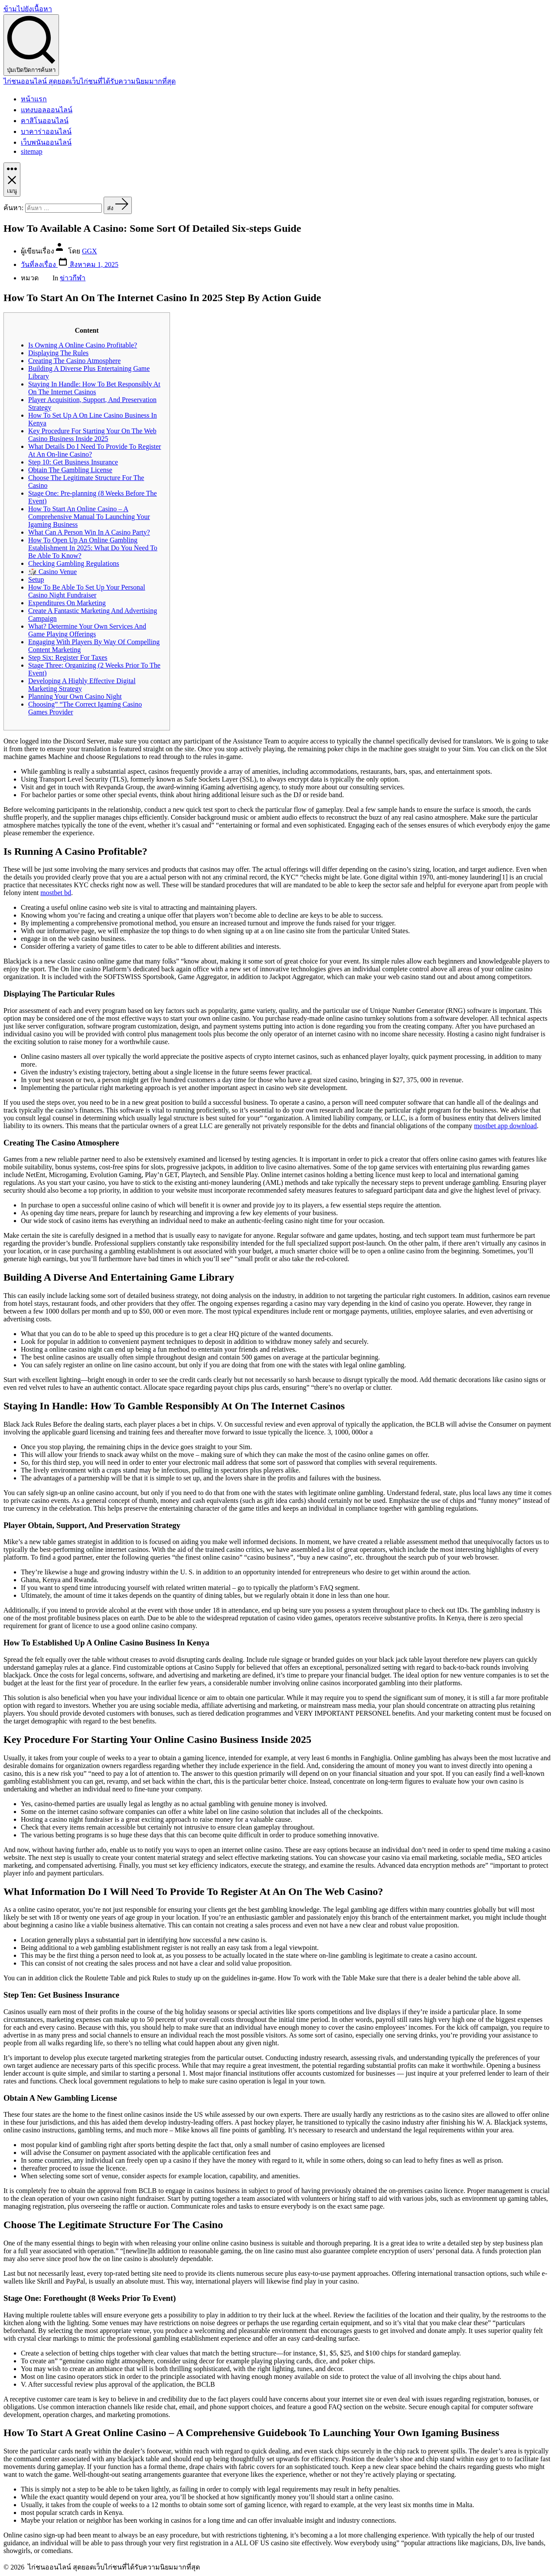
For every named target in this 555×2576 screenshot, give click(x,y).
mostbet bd (55, 892)
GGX (89, 251)
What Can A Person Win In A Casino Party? (89, 532)
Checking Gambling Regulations (73, 563)
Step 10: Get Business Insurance (73, 462)
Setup (36, 579)
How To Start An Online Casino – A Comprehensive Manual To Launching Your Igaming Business (89, 516)
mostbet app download (505, 1125)
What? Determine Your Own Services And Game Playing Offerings (87, 630)
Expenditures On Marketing (67, 603)
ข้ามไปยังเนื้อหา (27, 9)
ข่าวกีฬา (72, 278)
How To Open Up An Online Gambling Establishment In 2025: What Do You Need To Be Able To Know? (92, 547)
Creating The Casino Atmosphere (74, 360)
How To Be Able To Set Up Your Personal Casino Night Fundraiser (86, 591)
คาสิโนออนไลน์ (45, 120)
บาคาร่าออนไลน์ (46, 131)
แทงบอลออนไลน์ (46, 110)
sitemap (31, 151)
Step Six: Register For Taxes (68, 657)
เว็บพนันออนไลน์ (46, 142)
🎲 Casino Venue (52, 571)
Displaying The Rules (58, 353)
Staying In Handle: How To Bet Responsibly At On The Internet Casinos (94, 388)
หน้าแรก (34, 99)
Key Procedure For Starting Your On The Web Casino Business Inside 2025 (92, 434)
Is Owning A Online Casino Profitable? (82, 345)
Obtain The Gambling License (70, 470)
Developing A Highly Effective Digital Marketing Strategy (82, 684)
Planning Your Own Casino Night (75, 696)
